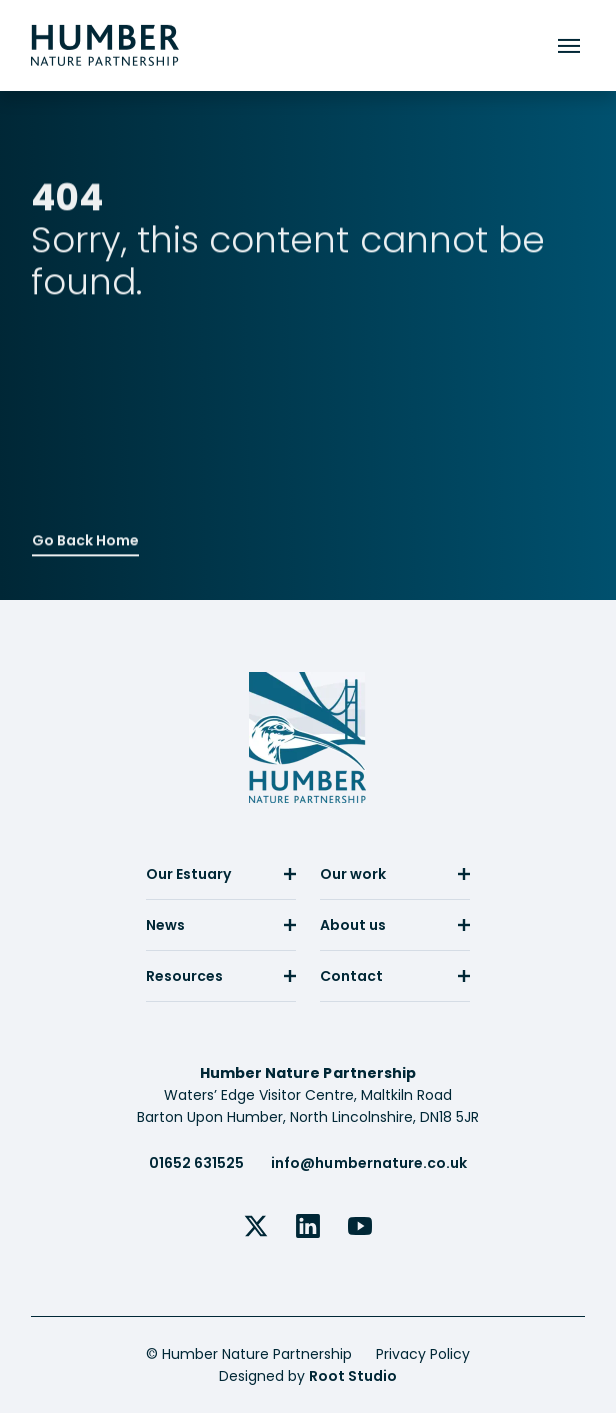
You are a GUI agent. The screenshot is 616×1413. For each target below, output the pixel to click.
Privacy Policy (423, 1354)
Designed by (308, 1376)
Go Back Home (85, 538)
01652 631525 (196, 1163)
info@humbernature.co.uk (368, 1163)
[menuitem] (221, 881)
